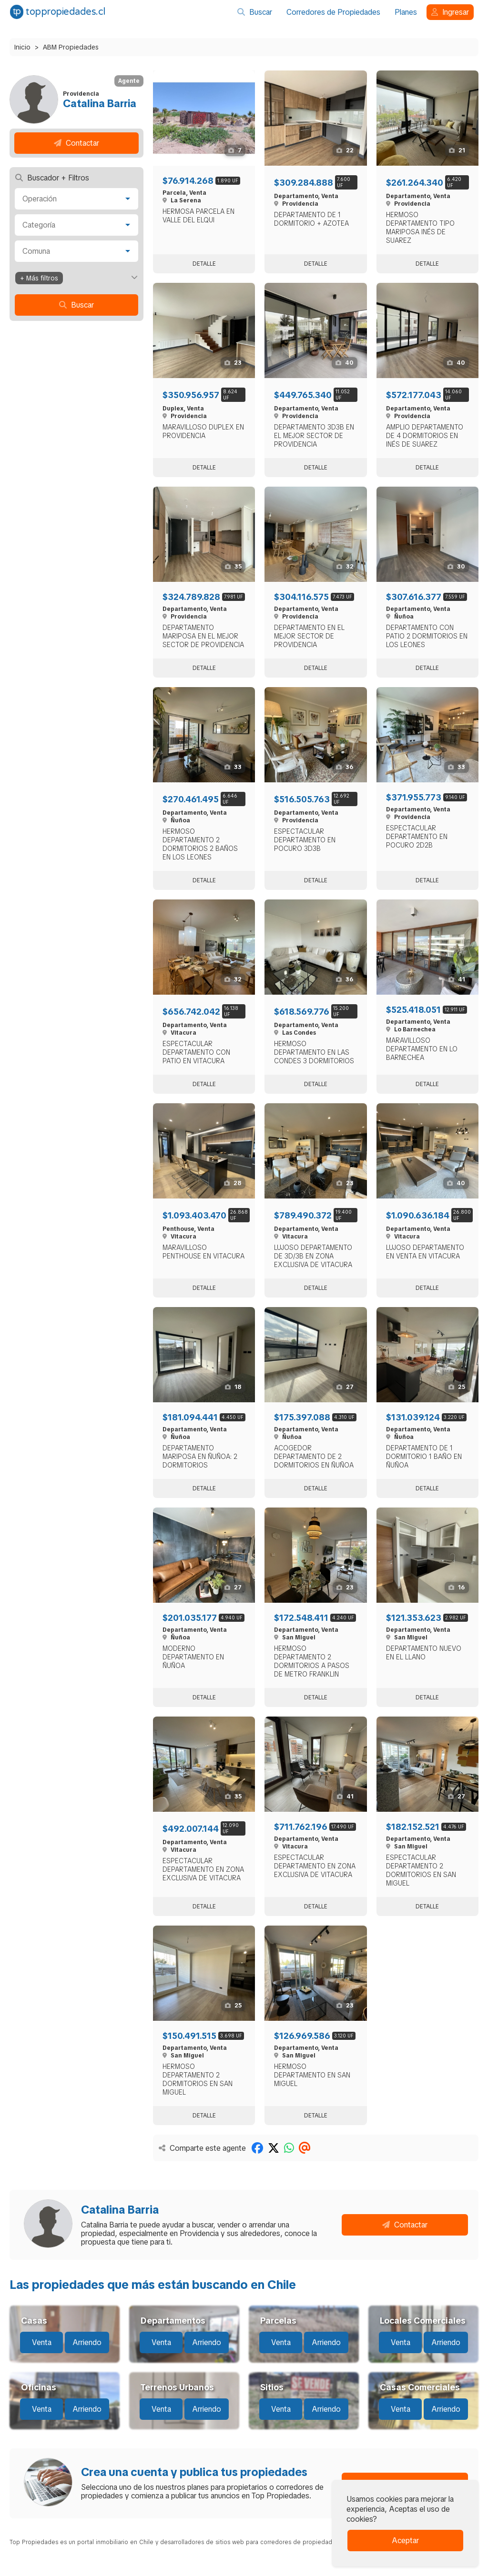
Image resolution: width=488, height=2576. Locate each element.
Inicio (22, 47)
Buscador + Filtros (52, 178)
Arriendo (87, 2342)
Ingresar (450, 12)
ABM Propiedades (71, 47)
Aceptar (405, 2541)
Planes (406, 12)
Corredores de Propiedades (333, 12)
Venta (41, 2342)
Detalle (204, 264)
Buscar (254, 12)
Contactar (76, 143)
